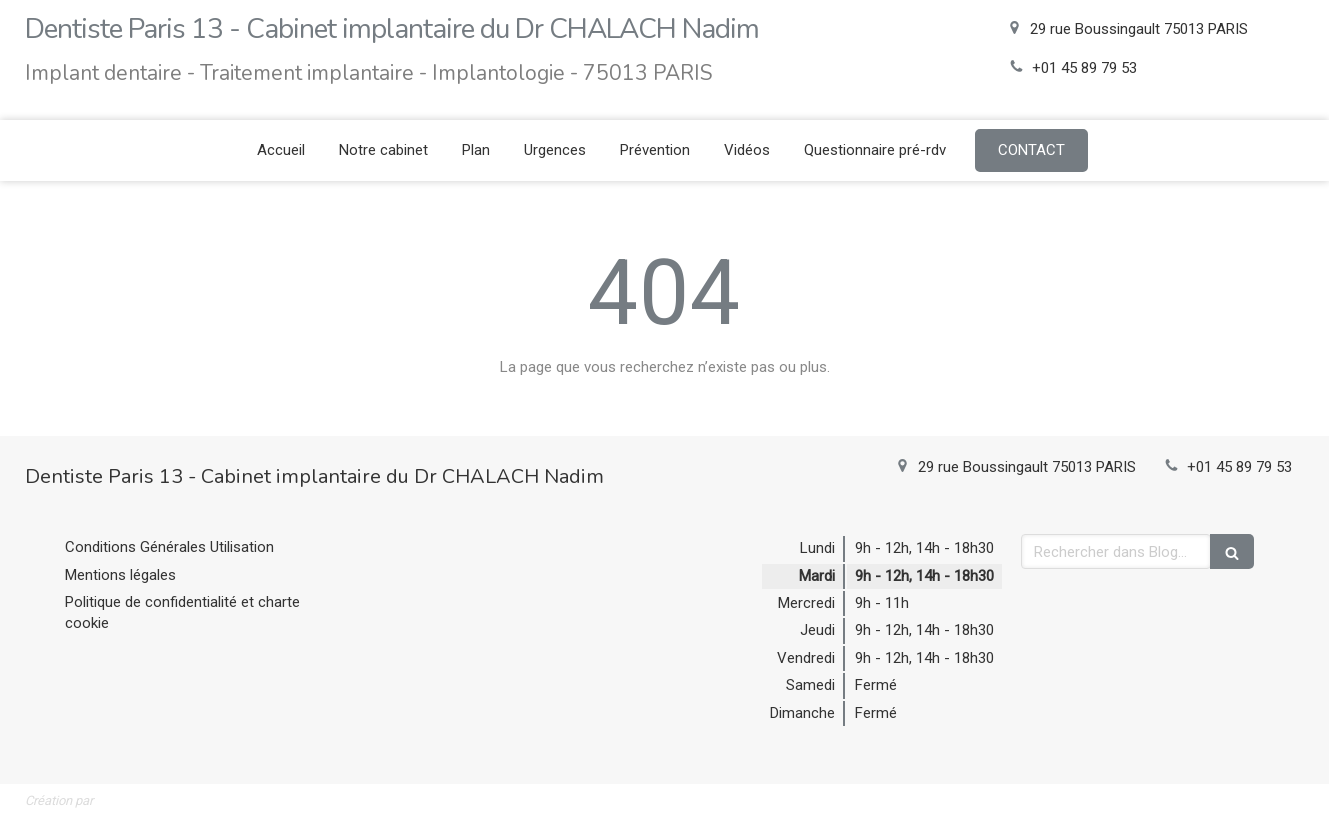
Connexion (1270, 798)
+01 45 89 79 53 (1084, 68)
